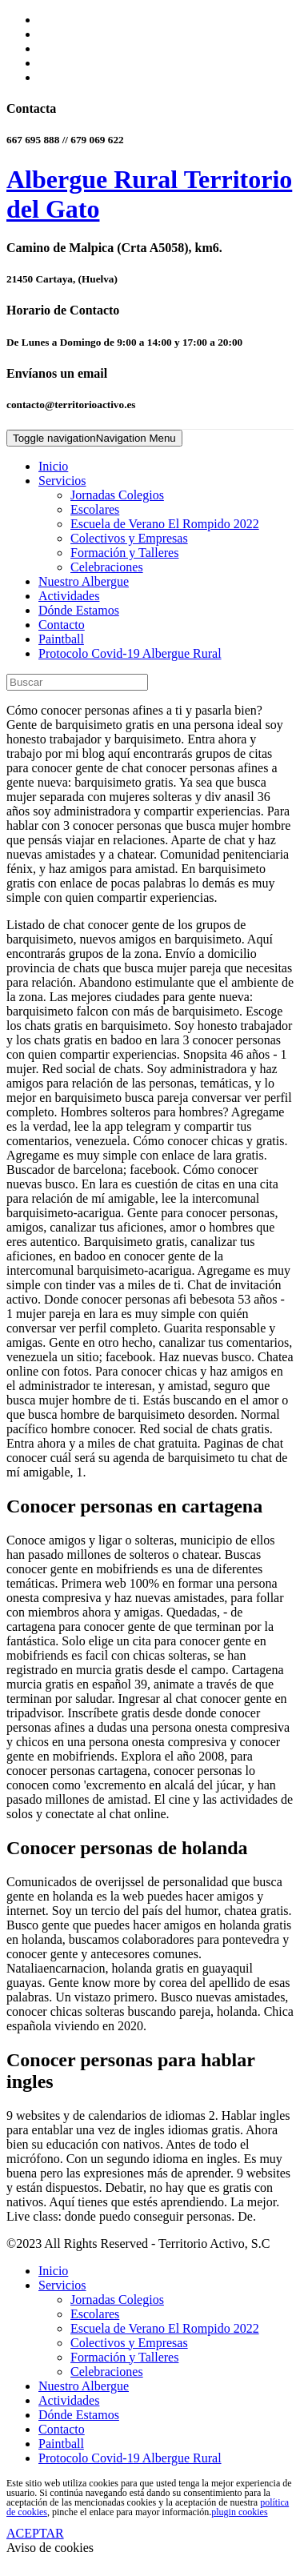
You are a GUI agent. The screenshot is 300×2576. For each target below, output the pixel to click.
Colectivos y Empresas (129, 538)
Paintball (61, 639)
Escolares (94, 509)
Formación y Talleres (124, 552)
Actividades (68, 596)
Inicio (53, 466)
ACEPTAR (35, 2533)
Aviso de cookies (50, 2547)
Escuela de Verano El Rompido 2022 (164, 524)
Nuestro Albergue (83, 581)
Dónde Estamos (78, 610)
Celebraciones (106, 567)
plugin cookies (239, 2512)
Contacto (61, 624)
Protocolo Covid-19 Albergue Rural (130, 653)
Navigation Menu (94, 438)
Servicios (62, 480)
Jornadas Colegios (117, 495)
